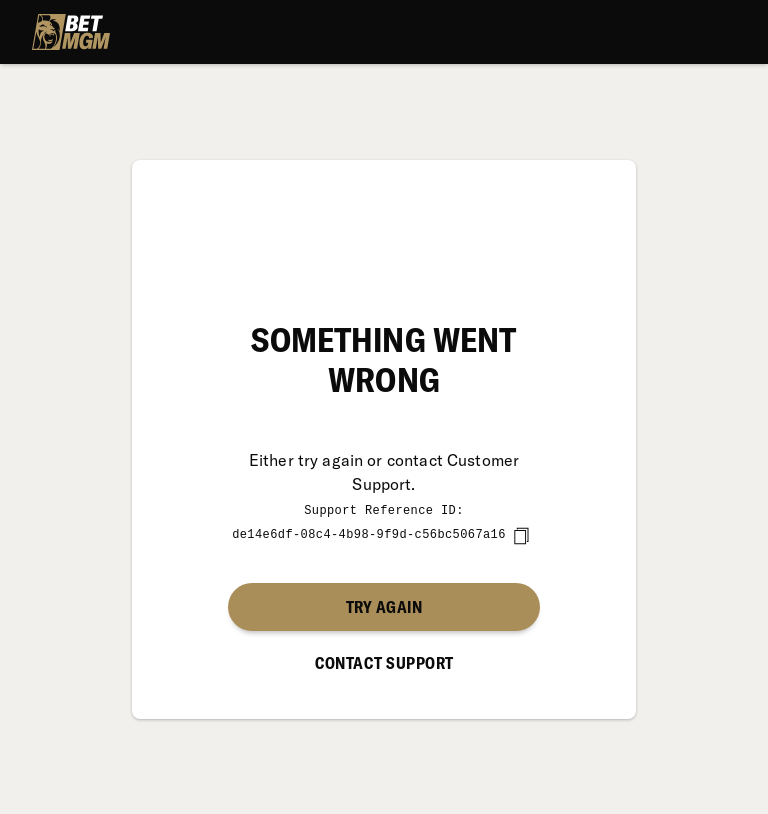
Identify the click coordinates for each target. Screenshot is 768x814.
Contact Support (384, 662)
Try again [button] (384, 606)
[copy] (521, 535)
